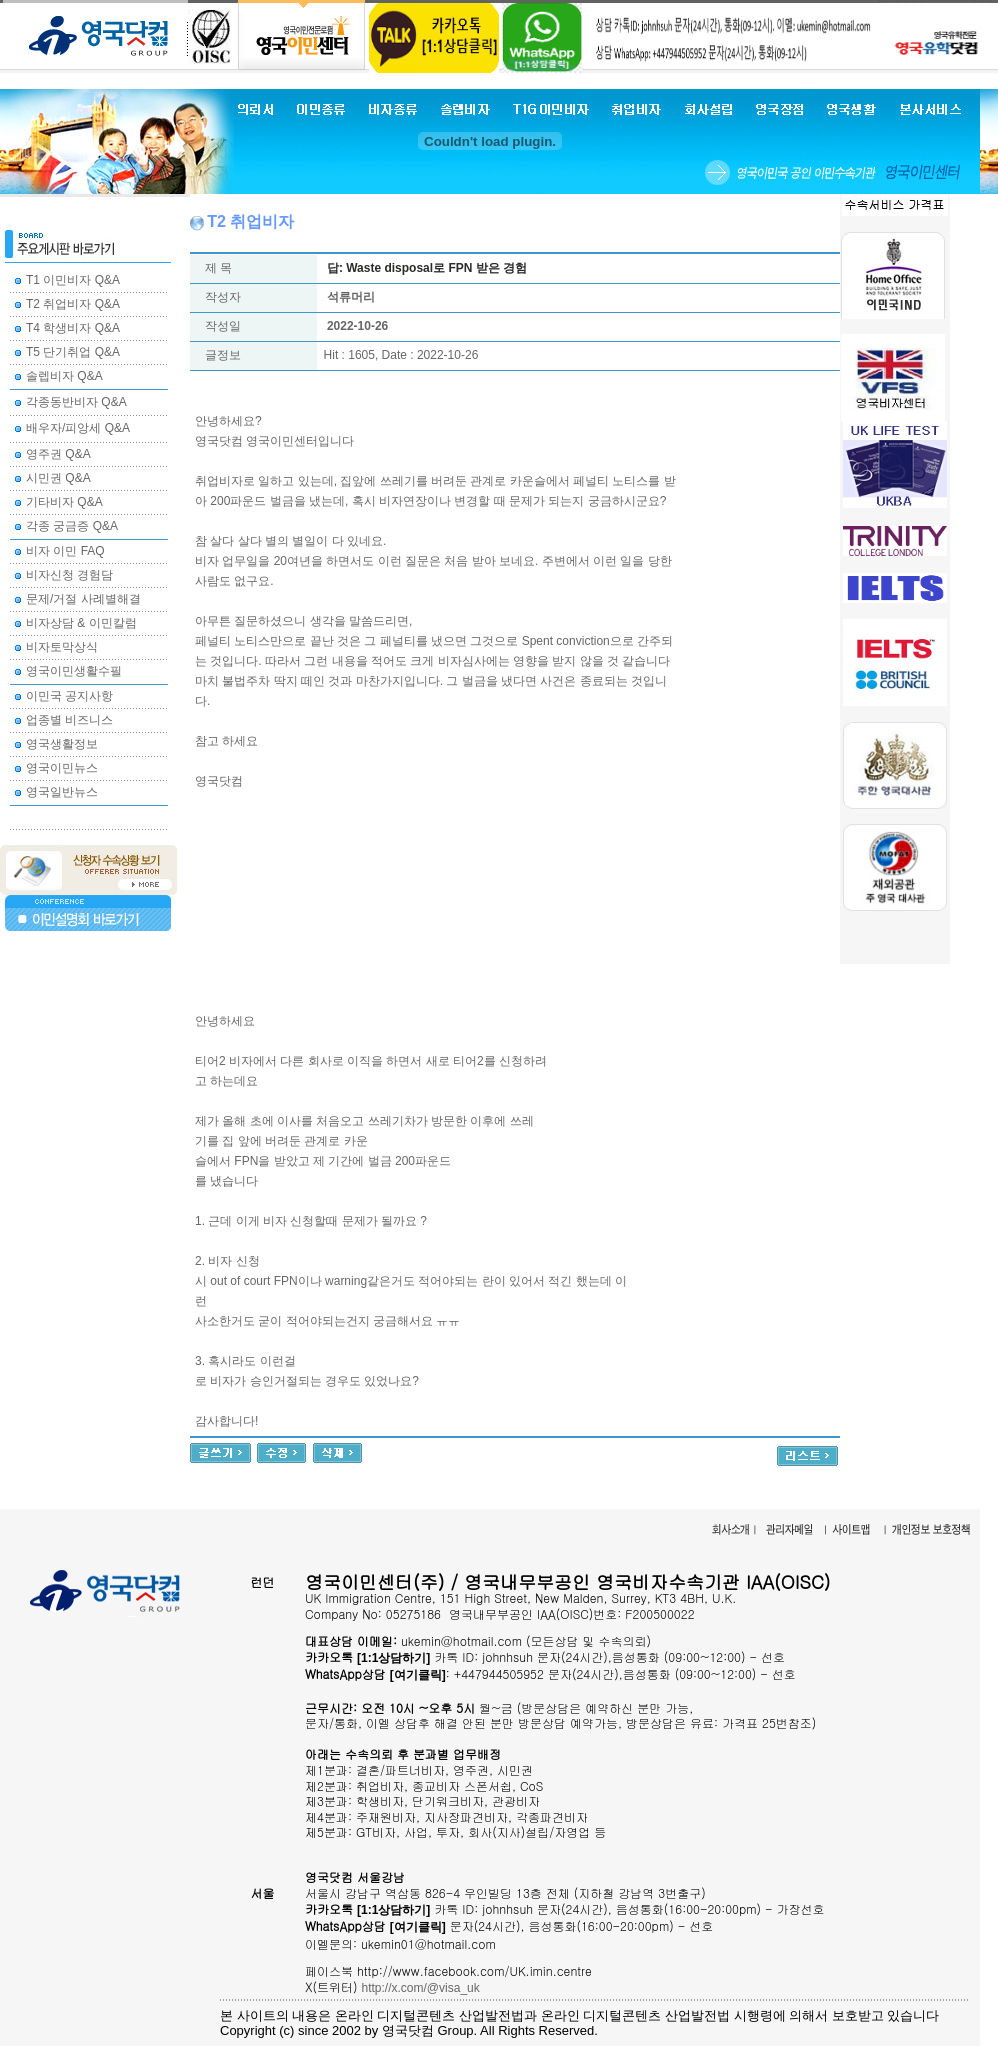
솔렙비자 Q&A (64, 376)
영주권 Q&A (58, 454)
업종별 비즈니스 (69, 720)
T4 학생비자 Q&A (73, 328)
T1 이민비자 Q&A (73, 280)
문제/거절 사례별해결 (83, 599)
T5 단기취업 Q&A (73, 352)
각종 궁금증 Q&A (72, 526)
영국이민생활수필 (74, 671)
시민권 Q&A (58, 478)
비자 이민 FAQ (65, 551)
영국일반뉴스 (62, 792)
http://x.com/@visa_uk (421, 1988)
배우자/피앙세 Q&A (78, 428)
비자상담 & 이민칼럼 (81, 623)
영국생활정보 (62, 744)
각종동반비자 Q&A (76, 402)
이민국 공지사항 (69, 696)
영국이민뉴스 (62, 768)
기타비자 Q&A (64, 502)
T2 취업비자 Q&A (73, 304)
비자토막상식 (62, 647)
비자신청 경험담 (69, 575)
